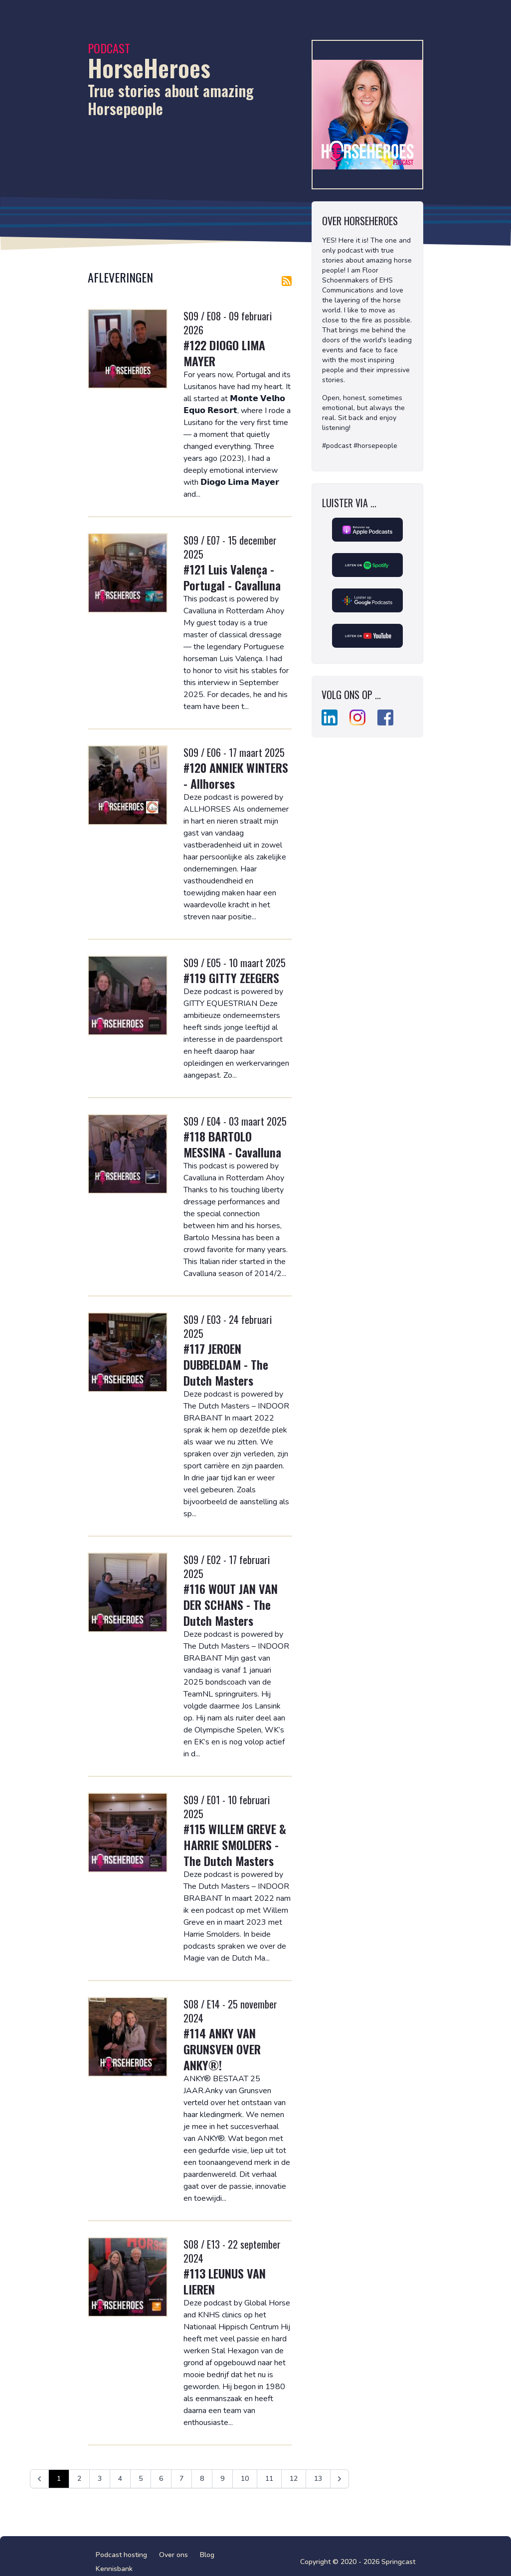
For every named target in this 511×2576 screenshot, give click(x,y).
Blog (207, 2555)
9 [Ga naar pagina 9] (222, 2478)
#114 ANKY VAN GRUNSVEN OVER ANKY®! (222, 2049)
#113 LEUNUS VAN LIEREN (224, 2281)
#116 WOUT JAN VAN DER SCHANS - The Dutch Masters (230, 1604)
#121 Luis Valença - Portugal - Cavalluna (232, 577)
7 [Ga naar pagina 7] (181, 2478)
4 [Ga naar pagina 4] (120, 2478)
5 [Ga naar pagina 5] (141, 2478)
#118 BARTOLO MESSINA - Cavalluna (232, 1144)
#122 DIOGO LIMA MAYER (224, 353)
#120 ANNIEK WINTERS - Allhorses (235, 775)
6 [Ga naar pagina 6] (161, 2478)
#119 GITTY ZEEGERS (231, 978)
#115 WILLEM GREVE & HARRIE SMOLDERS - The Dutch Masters (234, 1844)
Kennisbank (114, 2569)
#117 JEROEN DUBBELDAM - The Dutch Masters (225, 1364)
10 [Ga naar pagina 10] (245, 2478)
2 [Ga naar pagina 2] (79, 2478)
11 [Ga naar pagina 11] (269, 2478)
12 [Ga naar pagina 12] (294, 2478)
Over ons (173, 2555)
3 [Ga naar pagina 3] (100, 2478)
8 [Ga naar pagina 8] (202, 2478)
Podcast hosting (121, 2555)
